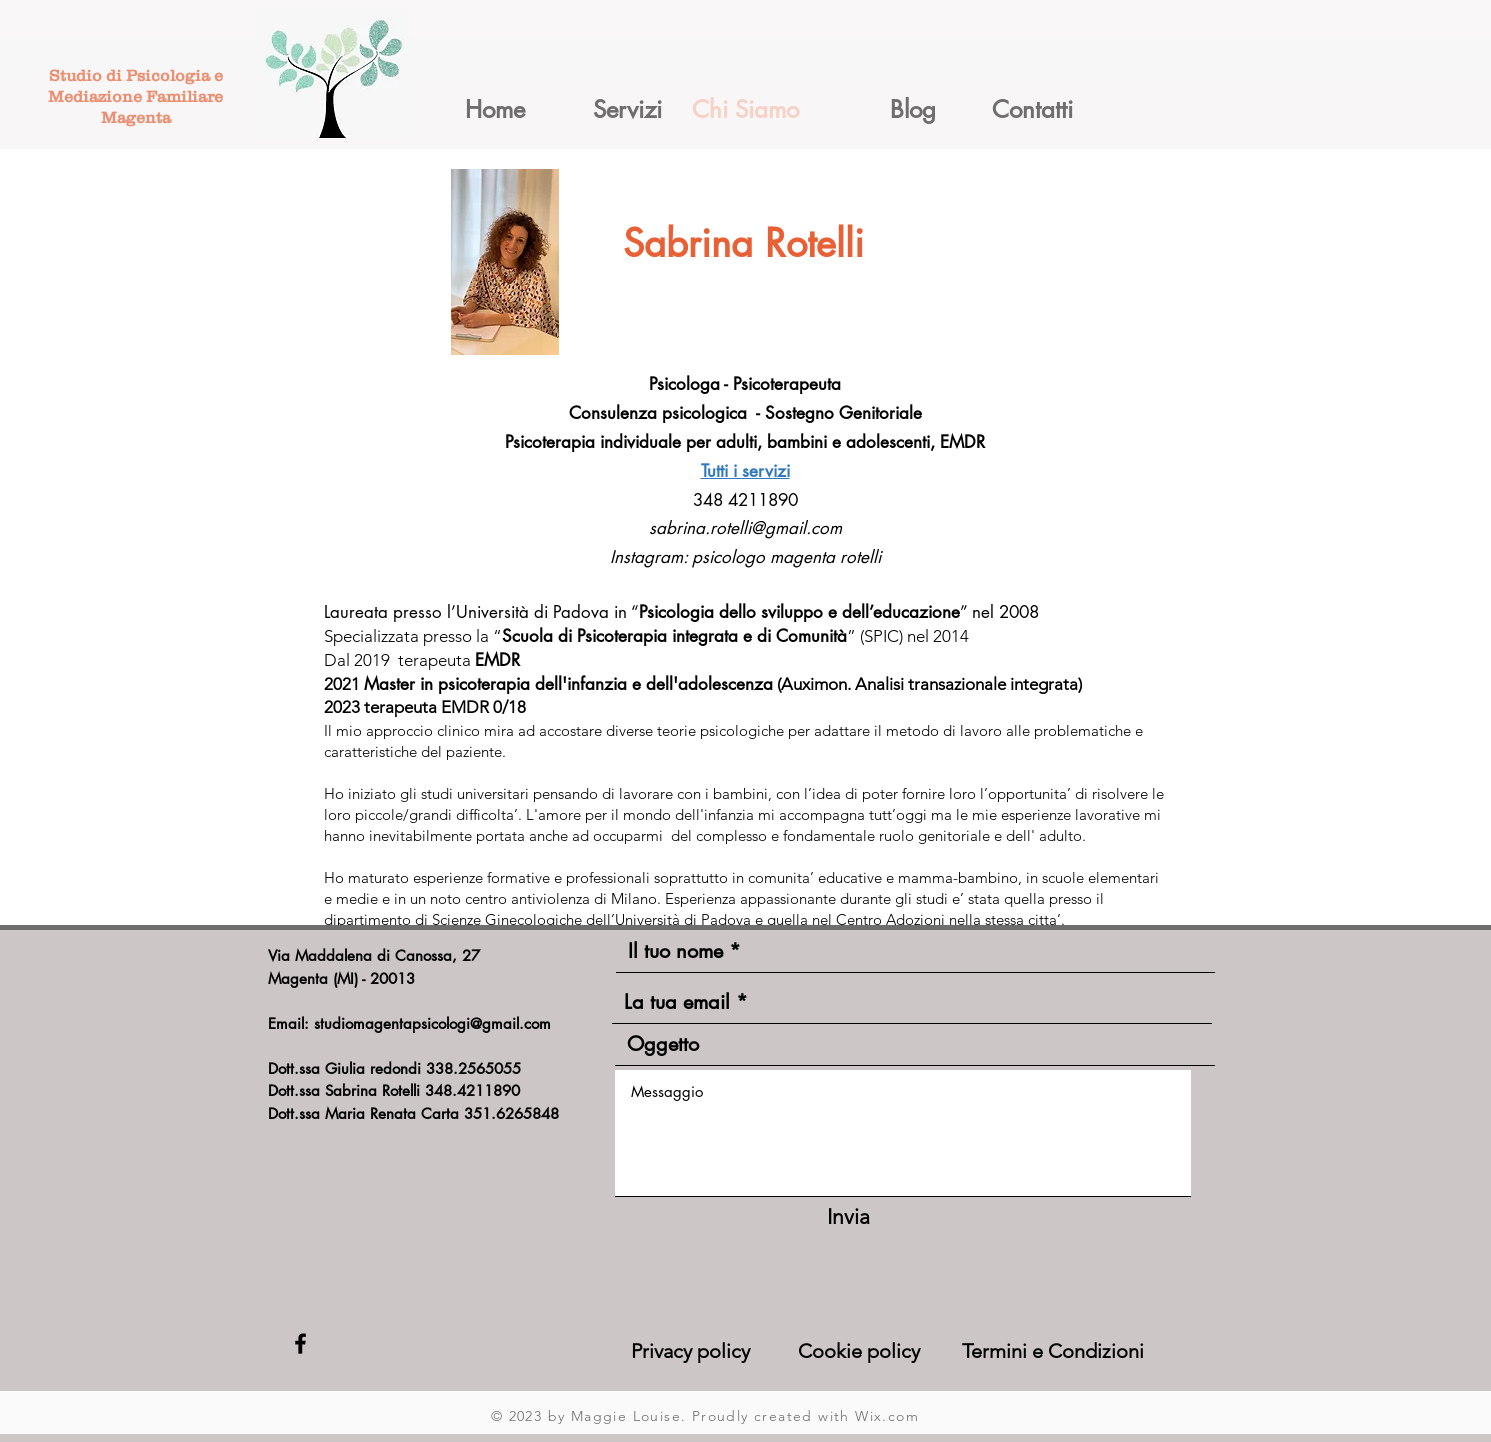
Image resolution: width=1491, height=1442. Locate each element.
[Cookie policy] (876, 1351)
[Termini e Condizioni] (1058, 1351)
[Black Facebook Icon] (300, 1343)
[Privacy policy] (706, 1351)
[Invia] (849, 1216)
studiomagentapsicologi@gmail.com (432, 1023)
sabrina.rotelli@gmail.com (745, 528)
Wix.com (887, 1416)
